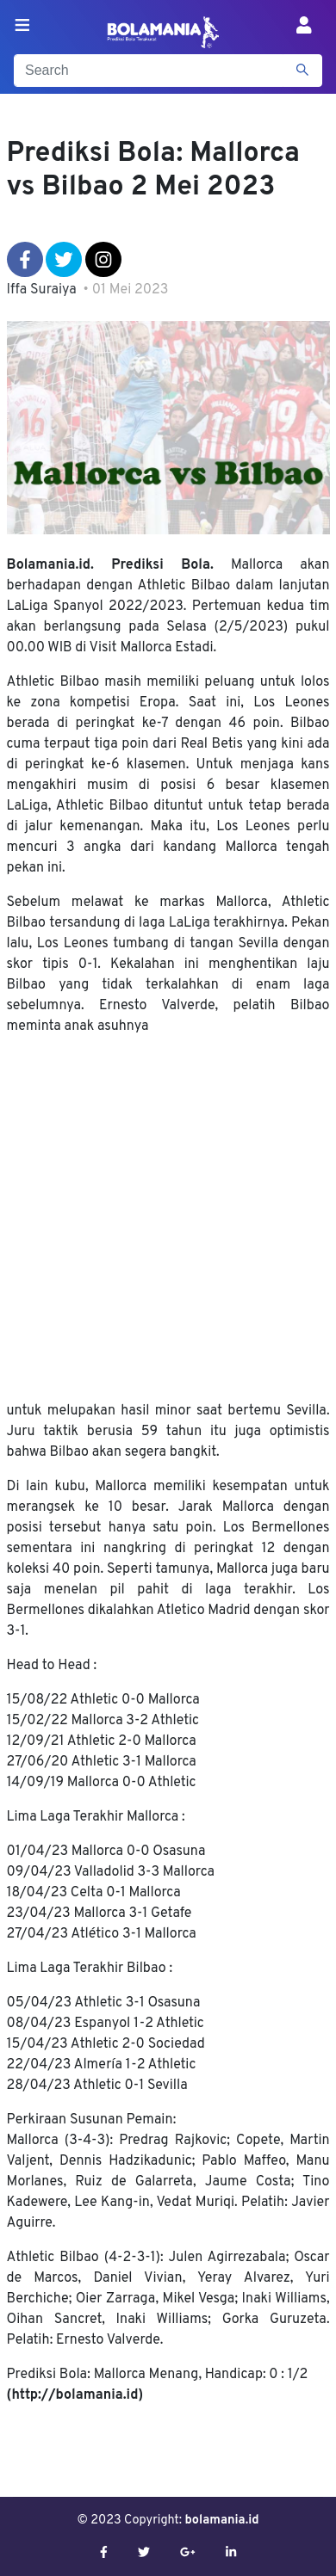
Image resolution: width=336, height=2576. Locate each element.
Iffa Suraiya (42, 290)
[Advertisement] (168, 1219)
